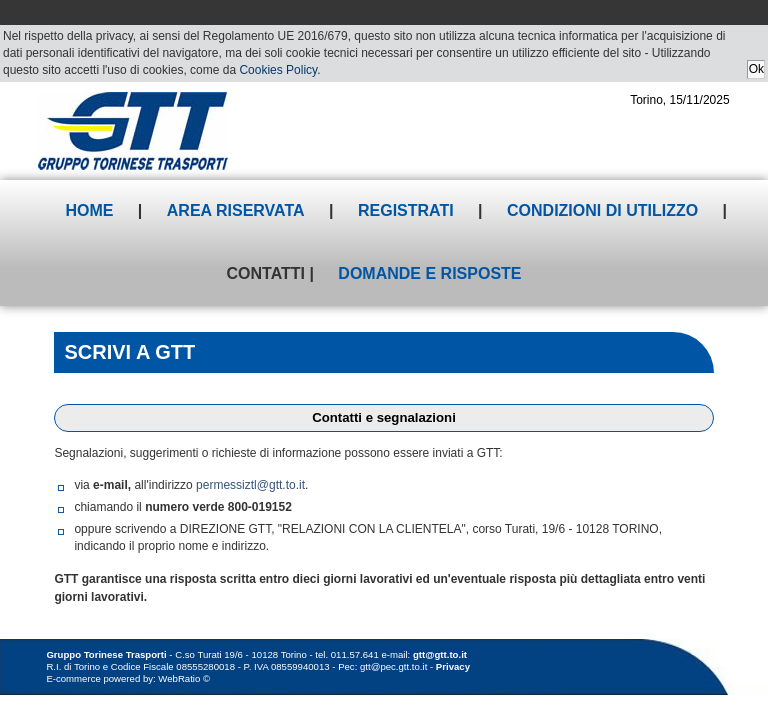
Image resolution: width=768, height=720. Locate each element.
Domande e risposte (429, 273)
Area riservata (236, 210)
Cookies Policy (278, 70)
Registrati (406, 210)
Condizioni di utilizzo (602, 210)
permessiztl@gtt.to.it (250, 485)
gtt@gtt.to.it (440, 654)
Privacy (453, 666)
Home (89, 210)
